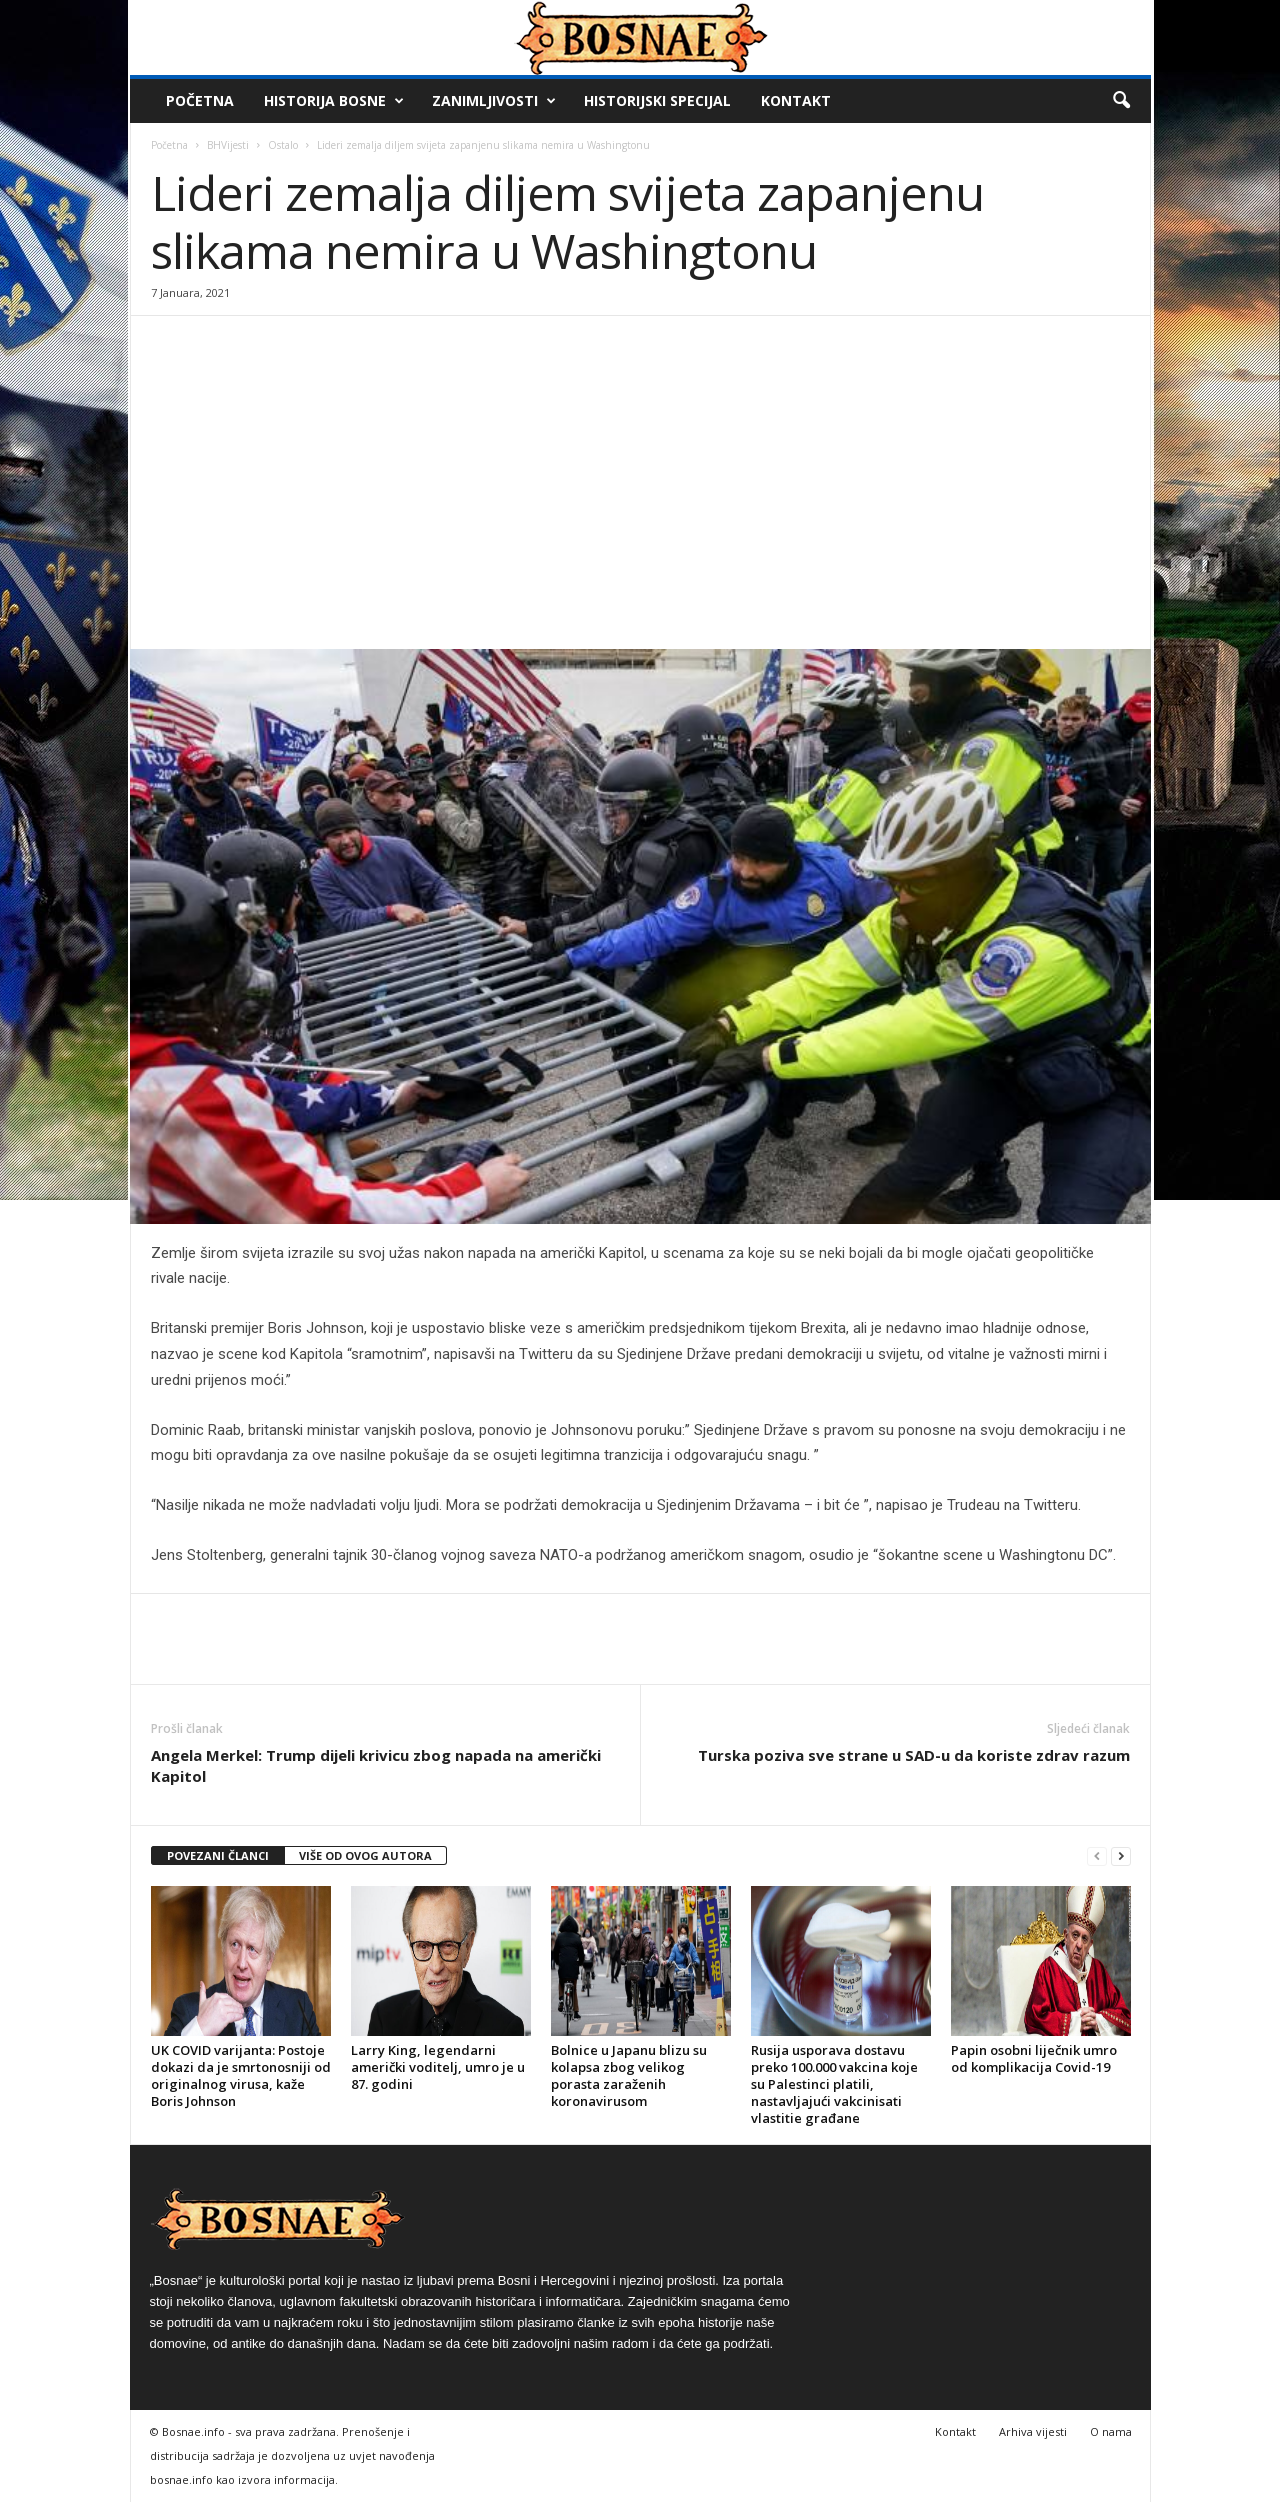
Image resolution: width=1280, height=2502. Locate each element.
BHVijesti (228, 145)
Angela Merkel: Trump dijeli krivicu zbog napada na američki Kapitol (376, 1765)
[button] (1121, 101)
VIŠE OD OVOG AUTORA (365, 1855)
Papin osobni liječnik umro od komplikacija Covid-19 (1034, 2058)
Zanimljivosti (494, 101)
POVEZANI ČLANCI (218, 1855)
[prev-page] (1097, 1856)
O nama (1111, 2431)
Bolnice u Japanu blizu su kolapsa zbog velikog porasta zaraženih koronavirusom (629, 2075)
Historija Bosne (334, 101)
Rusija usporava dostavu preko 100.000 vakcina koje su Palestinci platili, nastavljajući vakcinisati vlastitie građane (834, 2084)
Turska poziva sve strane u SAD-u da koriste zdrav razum (914, 1755)
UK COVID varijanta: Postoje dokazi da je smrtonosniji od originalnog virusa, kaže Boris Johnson (241, 2075)
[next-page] (1121, 1856)
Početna (200, 100)
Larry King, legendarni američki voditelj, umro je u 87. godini (438, 2067)
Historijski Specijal (657, 100)
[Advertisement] (640, 499)
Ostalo (283, 145)
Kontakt (796, 100)
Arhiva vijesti (1033, 2431)
